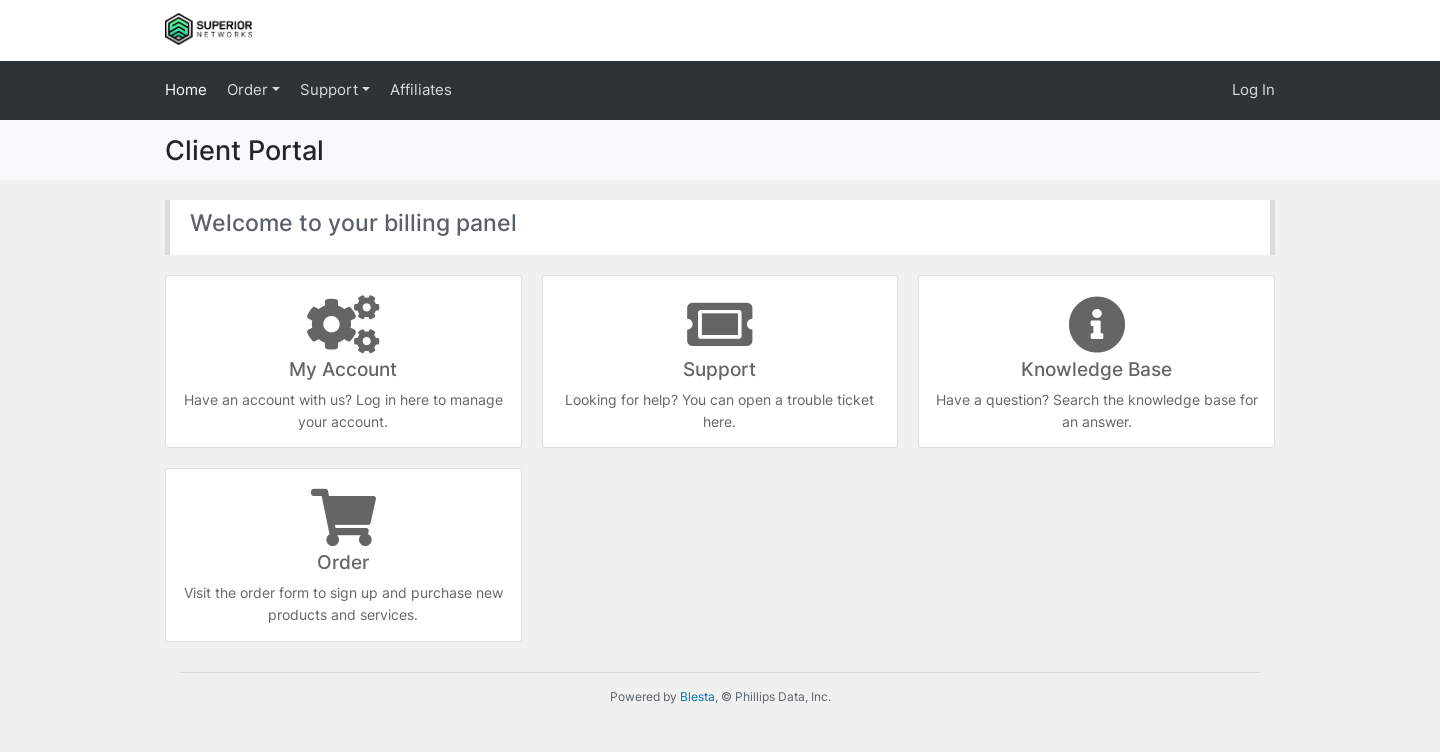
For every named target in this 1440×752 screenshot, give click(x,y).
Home (186, 89)
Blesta (697, 696)
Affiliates (421, 89)
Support (331, 89)
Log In (1253, 89)
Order (249, 89)
